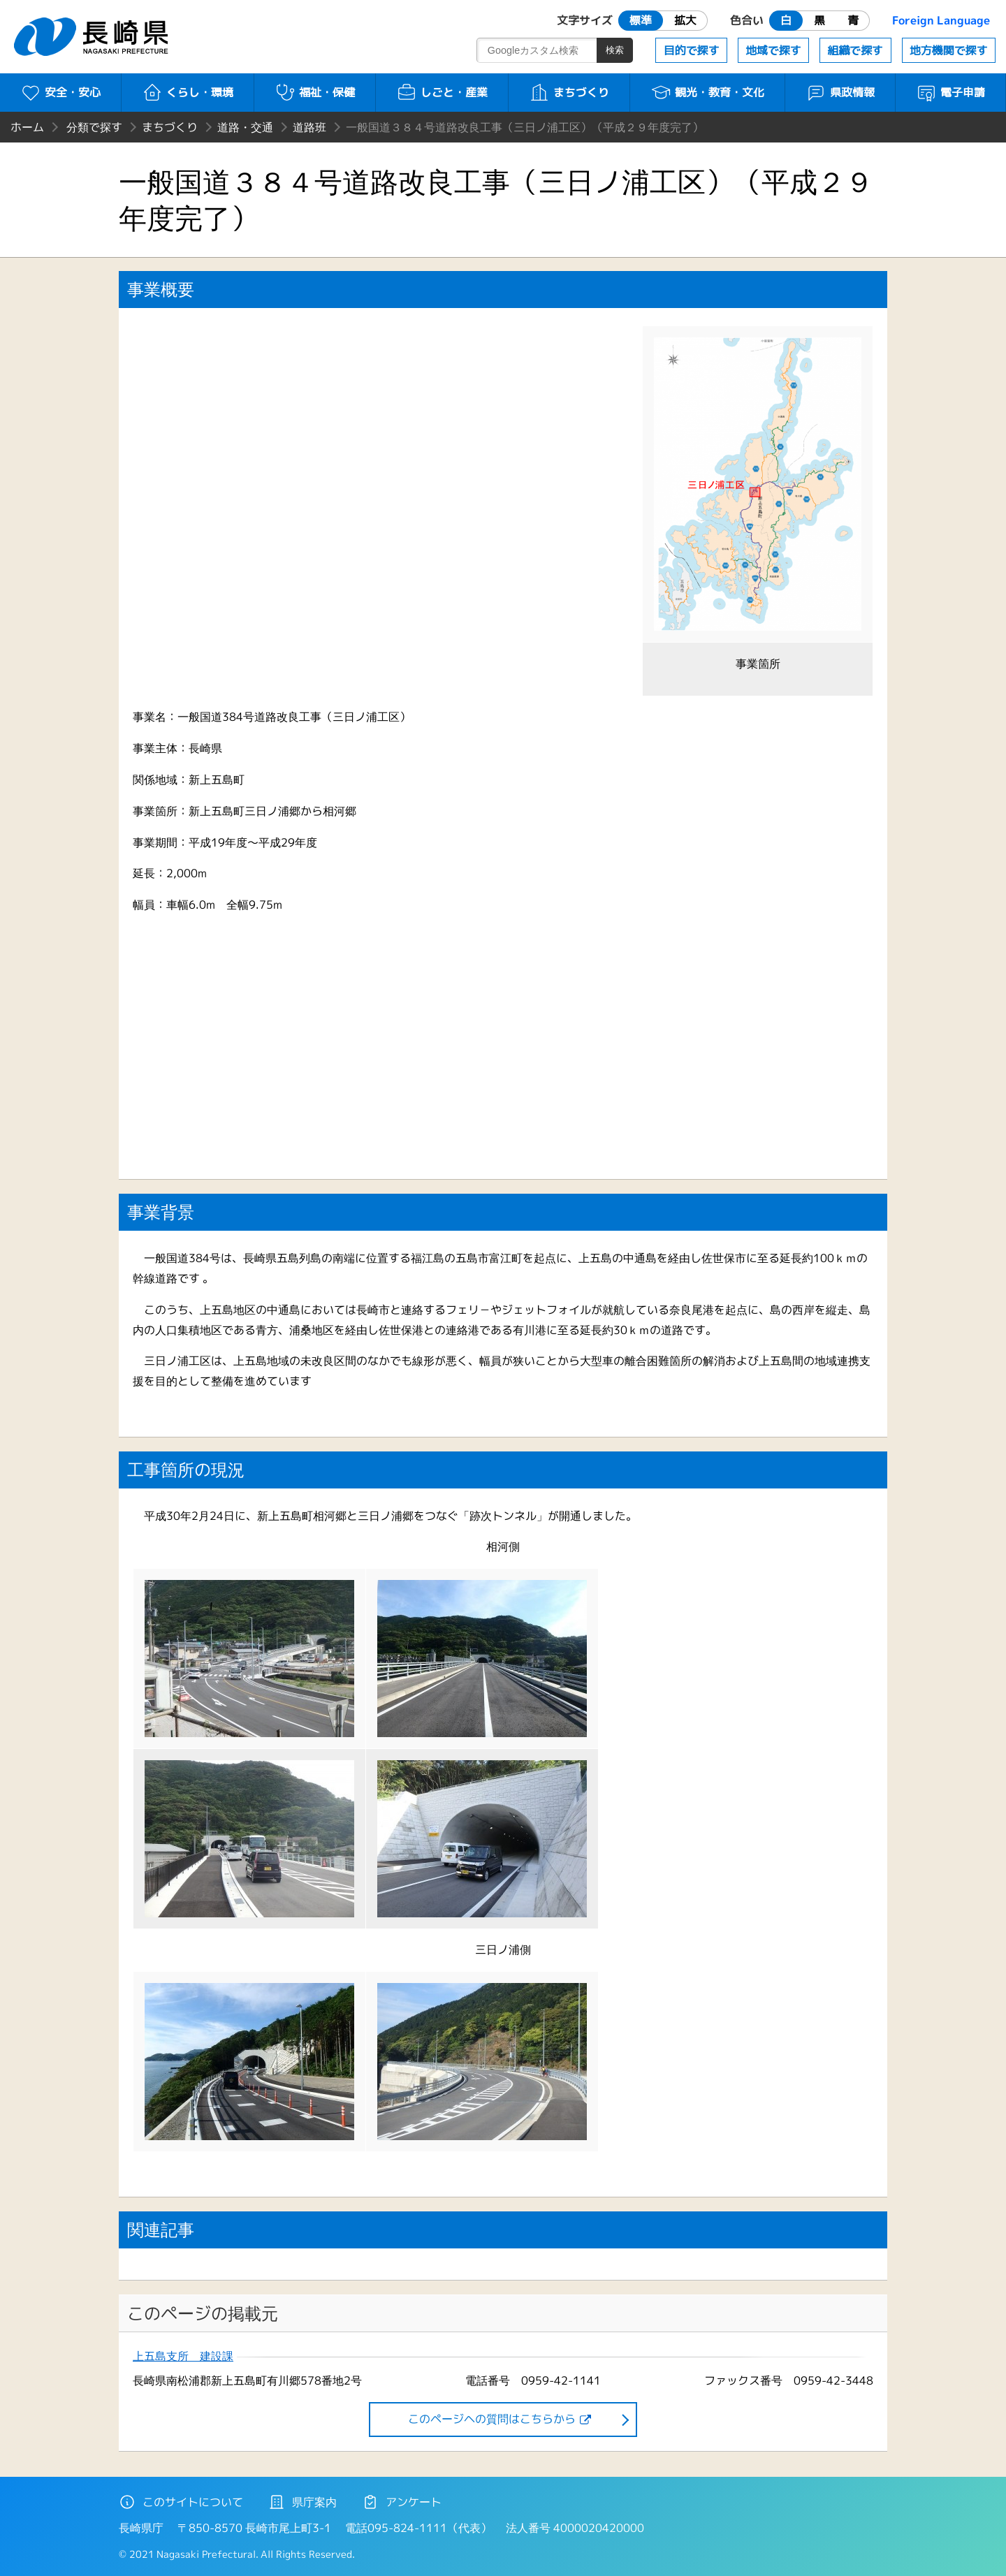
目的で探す (692, 50)
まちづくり (569, 92)
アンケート (402, 2502)
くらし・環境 (187, 92)
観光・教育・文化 (707, 92)
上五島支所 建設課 (183, 2356)
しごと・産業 (442, 92)
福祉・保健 (315, 92)
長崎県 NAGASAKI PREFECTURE (93, 36)
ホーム (27, 127)
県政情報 (840, 92)
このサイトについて (181, 2502)
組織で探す (855, 50)
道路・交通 (245, 127)
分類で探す (94, 127)
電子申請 (950, 92)
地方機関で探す (949, 50)
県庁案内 (302, 2502)
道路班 (309, 127)
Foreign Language (941, 20)
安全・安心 (60, 92)
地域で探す (773, 50)
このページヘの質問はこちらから (492, 2419)
